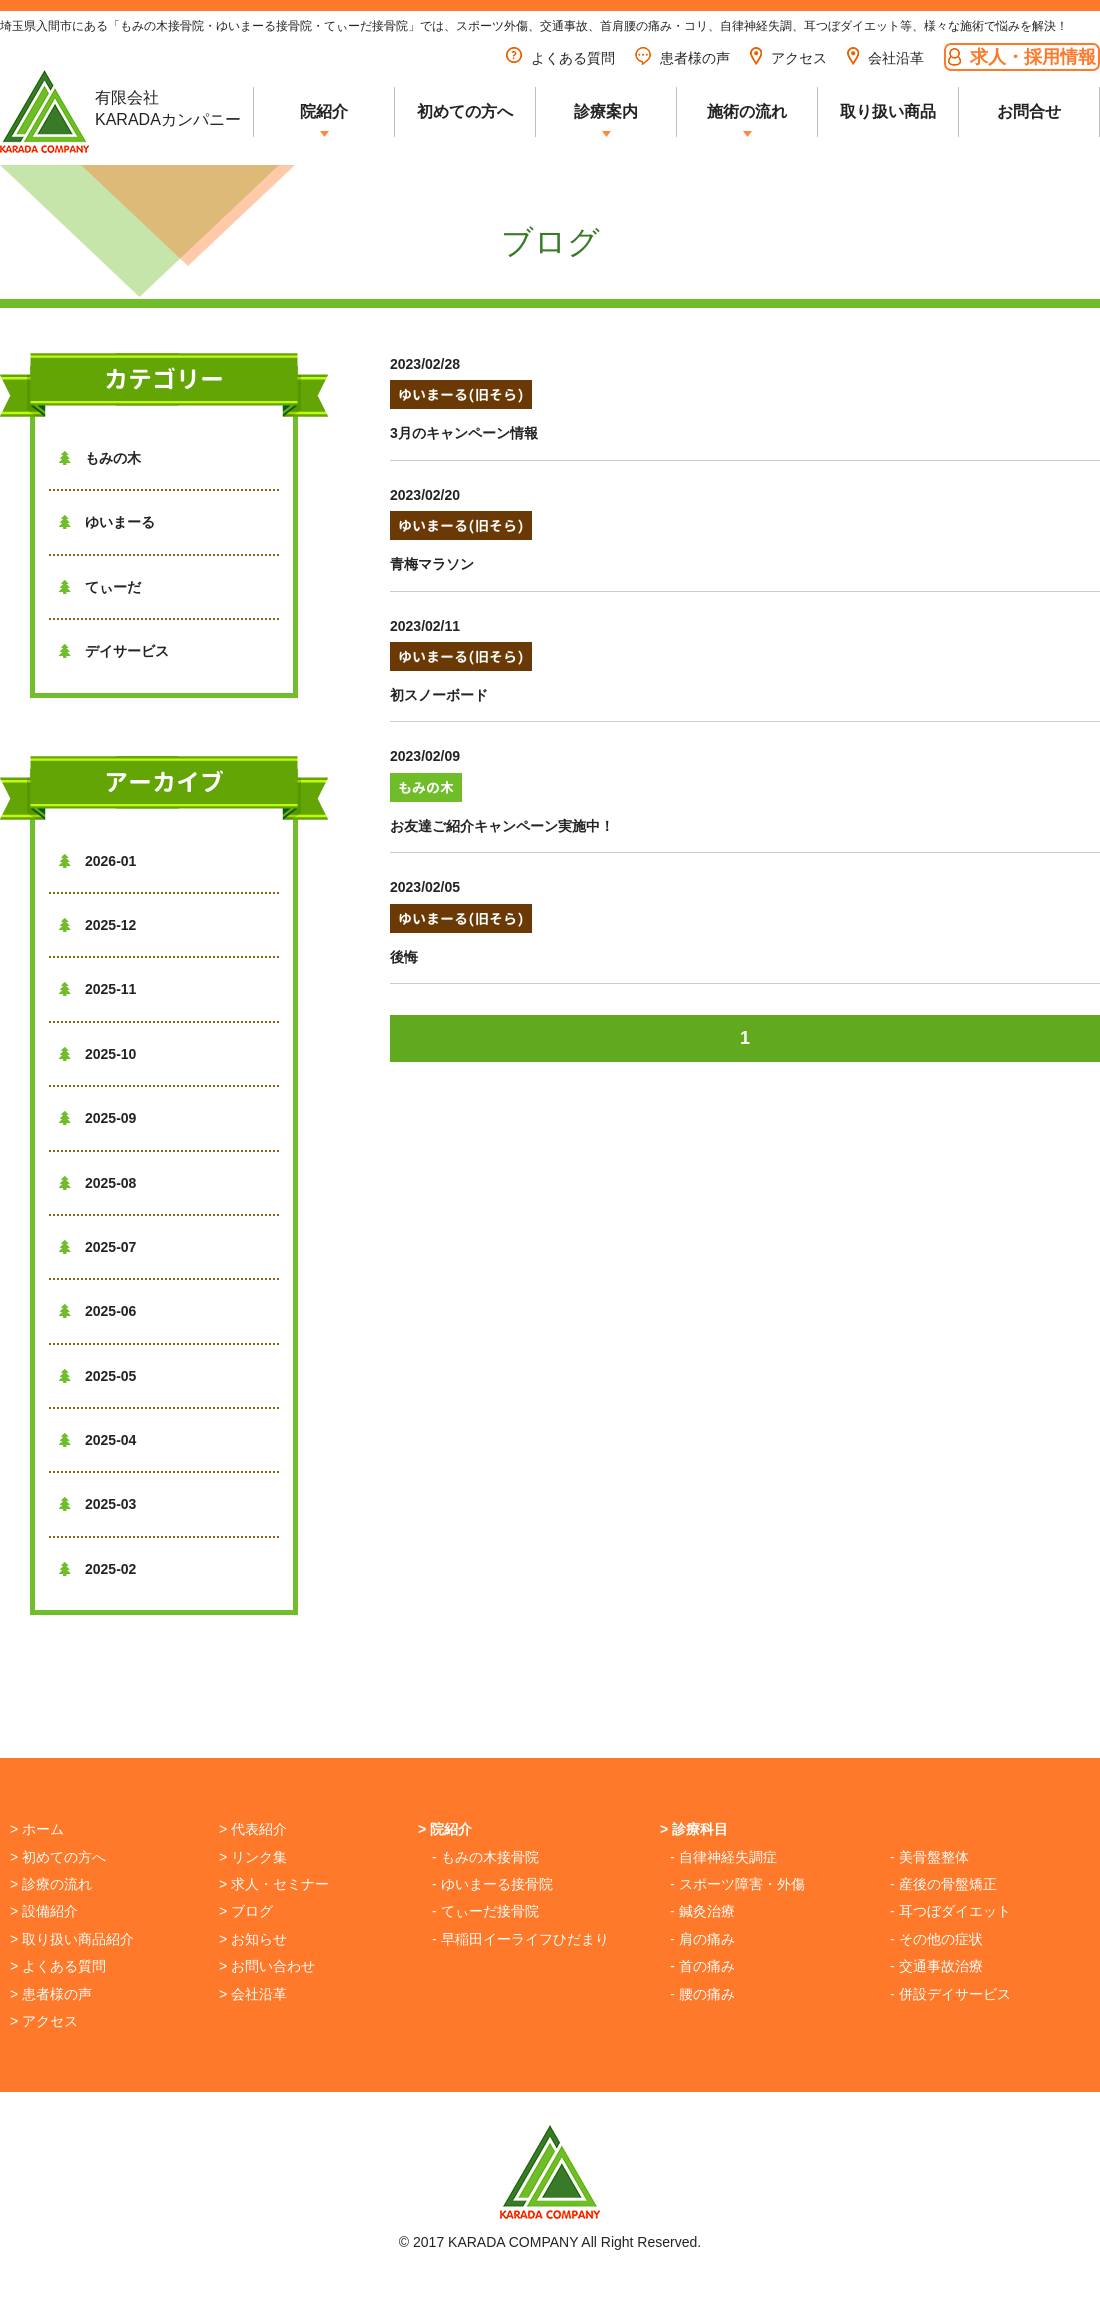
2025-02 (97, 1569)
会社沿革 (885, 58)
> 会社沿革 (253, 1994)
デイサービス (114, 651)
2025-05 (97, 1376)
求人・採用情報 (1022, 56)
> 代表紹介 (253, 1829)
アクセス (788, 58)
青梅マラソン (432, 564)
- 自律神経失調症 (723, 1857)
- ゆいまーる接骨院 (492, 1884)
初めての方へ (465, 111)
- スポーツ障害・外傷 (737, 1884)
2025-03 (97, 1504)
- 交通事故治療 (936, 1966)
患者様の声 (682, 58)
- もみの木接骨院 (485, 1857)
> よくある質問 (58, 1966)
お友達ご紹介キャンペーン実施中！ (502, 826)
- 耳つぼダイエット (950, 1911)
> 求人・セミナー (274, 1884)
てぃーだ (100, 587)
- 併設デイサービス (950, 1994)
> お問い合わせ (267, 1966)
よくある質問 (560, 58)
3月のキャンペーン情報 (464, 433)
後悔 (404, 957)
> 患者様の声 (51, 1994)
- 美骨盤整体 (929, 1857)
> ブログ (246, 1911)
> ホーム (37, 1829)
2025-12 (97, 925)
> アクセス (44, 2021)
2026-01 (97, 861)
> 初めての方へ (58, 1857)
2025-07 (97, 1247)
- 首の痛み (702, 1966)
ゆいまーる (107, 522)
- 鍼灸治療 (702, 1911)
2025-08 (97, 1183)
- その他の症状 (936, 1939)
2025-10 (97, 1054)
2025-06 (97, 1311)
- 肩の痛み (702, 1939)
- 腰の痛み (702, 1994)
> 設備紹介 (44, 1911)
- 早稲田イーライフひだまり (520, 1939)
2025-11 (97, 989)
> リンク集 (253, 1857)
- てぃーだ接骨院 (485, 1911)
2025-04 (97, 1440)
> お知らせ (253, 1939)
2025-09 (97, 1118)
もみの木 (100, 458)
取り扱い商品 (888, 111)
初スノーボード (439, 695)
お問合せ (1029, 111)
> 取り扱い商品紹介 (72, 1939)
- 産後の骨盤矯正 (943, 1884)
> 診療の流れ (51, 1884)
